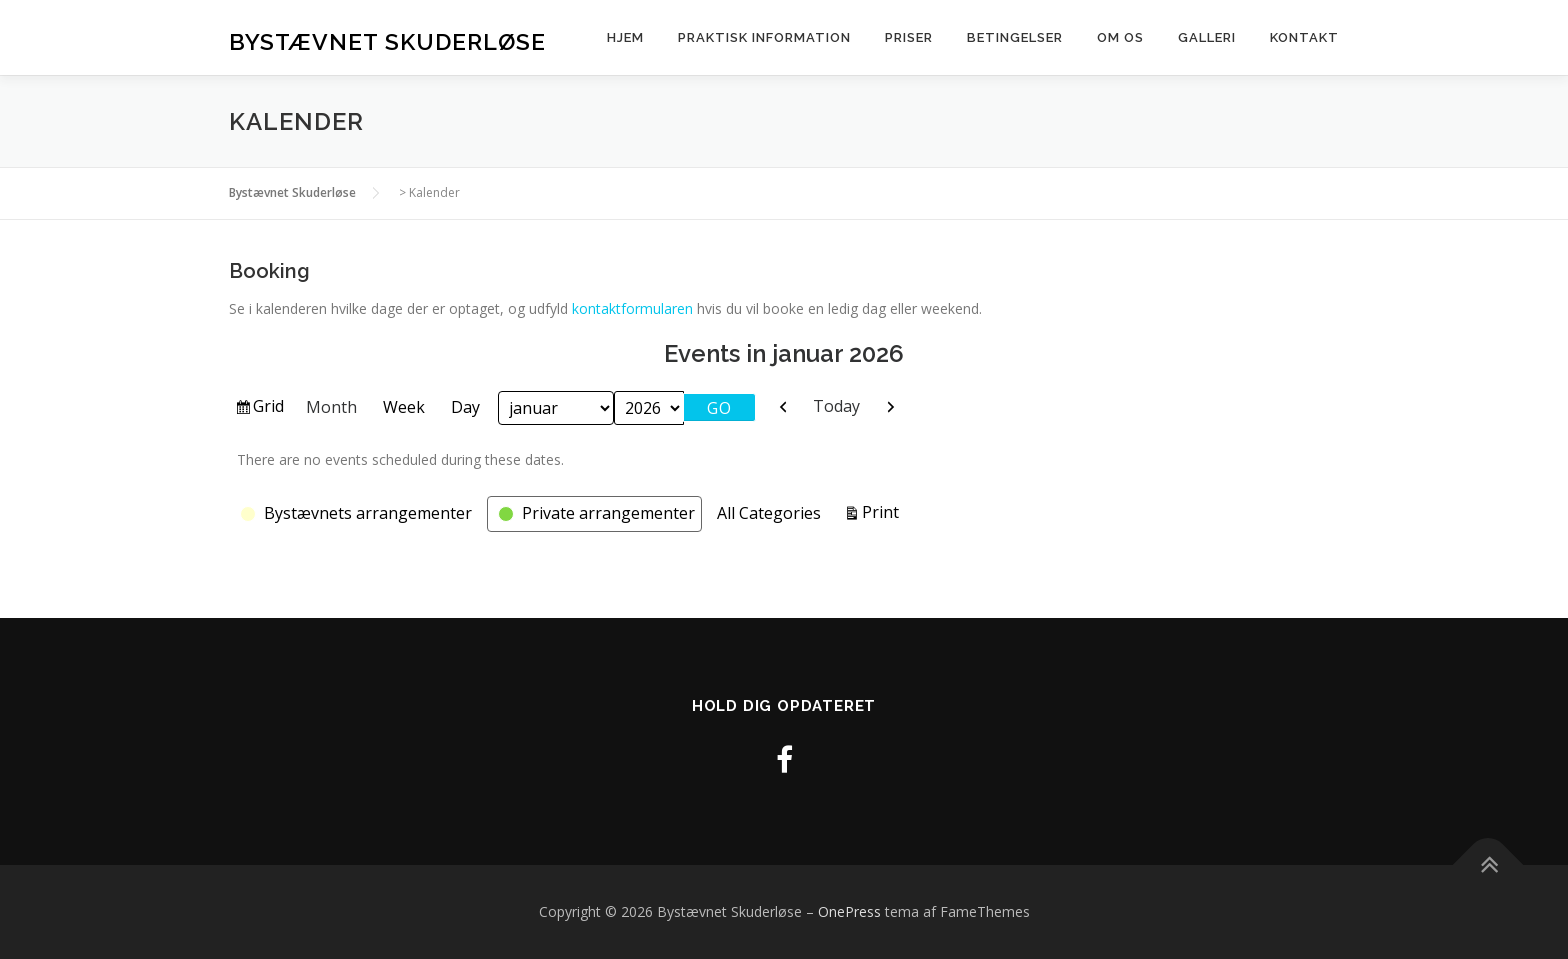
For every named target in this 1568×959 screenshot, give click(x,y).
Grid (269, 409)
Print (883, 511)
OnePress (849, 911)
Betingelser (1015, 37)
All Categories (769, 513)
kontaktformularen (632, 308)
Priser (909, 37)
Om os (1120, 37)
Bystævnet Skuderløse (387, 40)
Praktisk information (764, 37)
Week (404, 407)
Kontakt (1304, 37)
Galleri (1207, 37)
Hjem (625, 37)
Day (465, 407)
